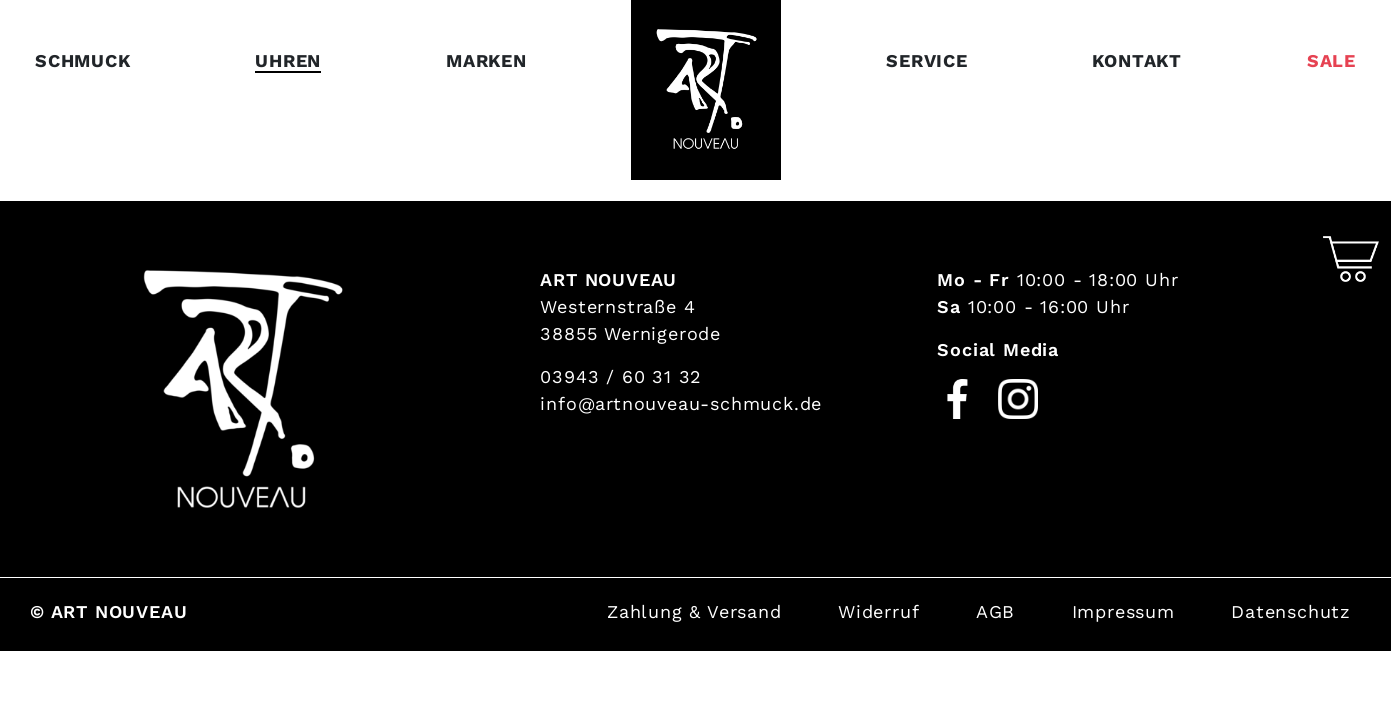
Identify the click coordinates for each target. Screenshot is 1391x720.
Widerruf (878, 611)
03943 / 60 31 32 (621, 376)
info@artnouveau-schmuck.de (681, 403)
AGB (995, 611)
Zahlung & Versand (694, 611)
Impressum (1123, 611)
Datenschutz (1291, 611)
